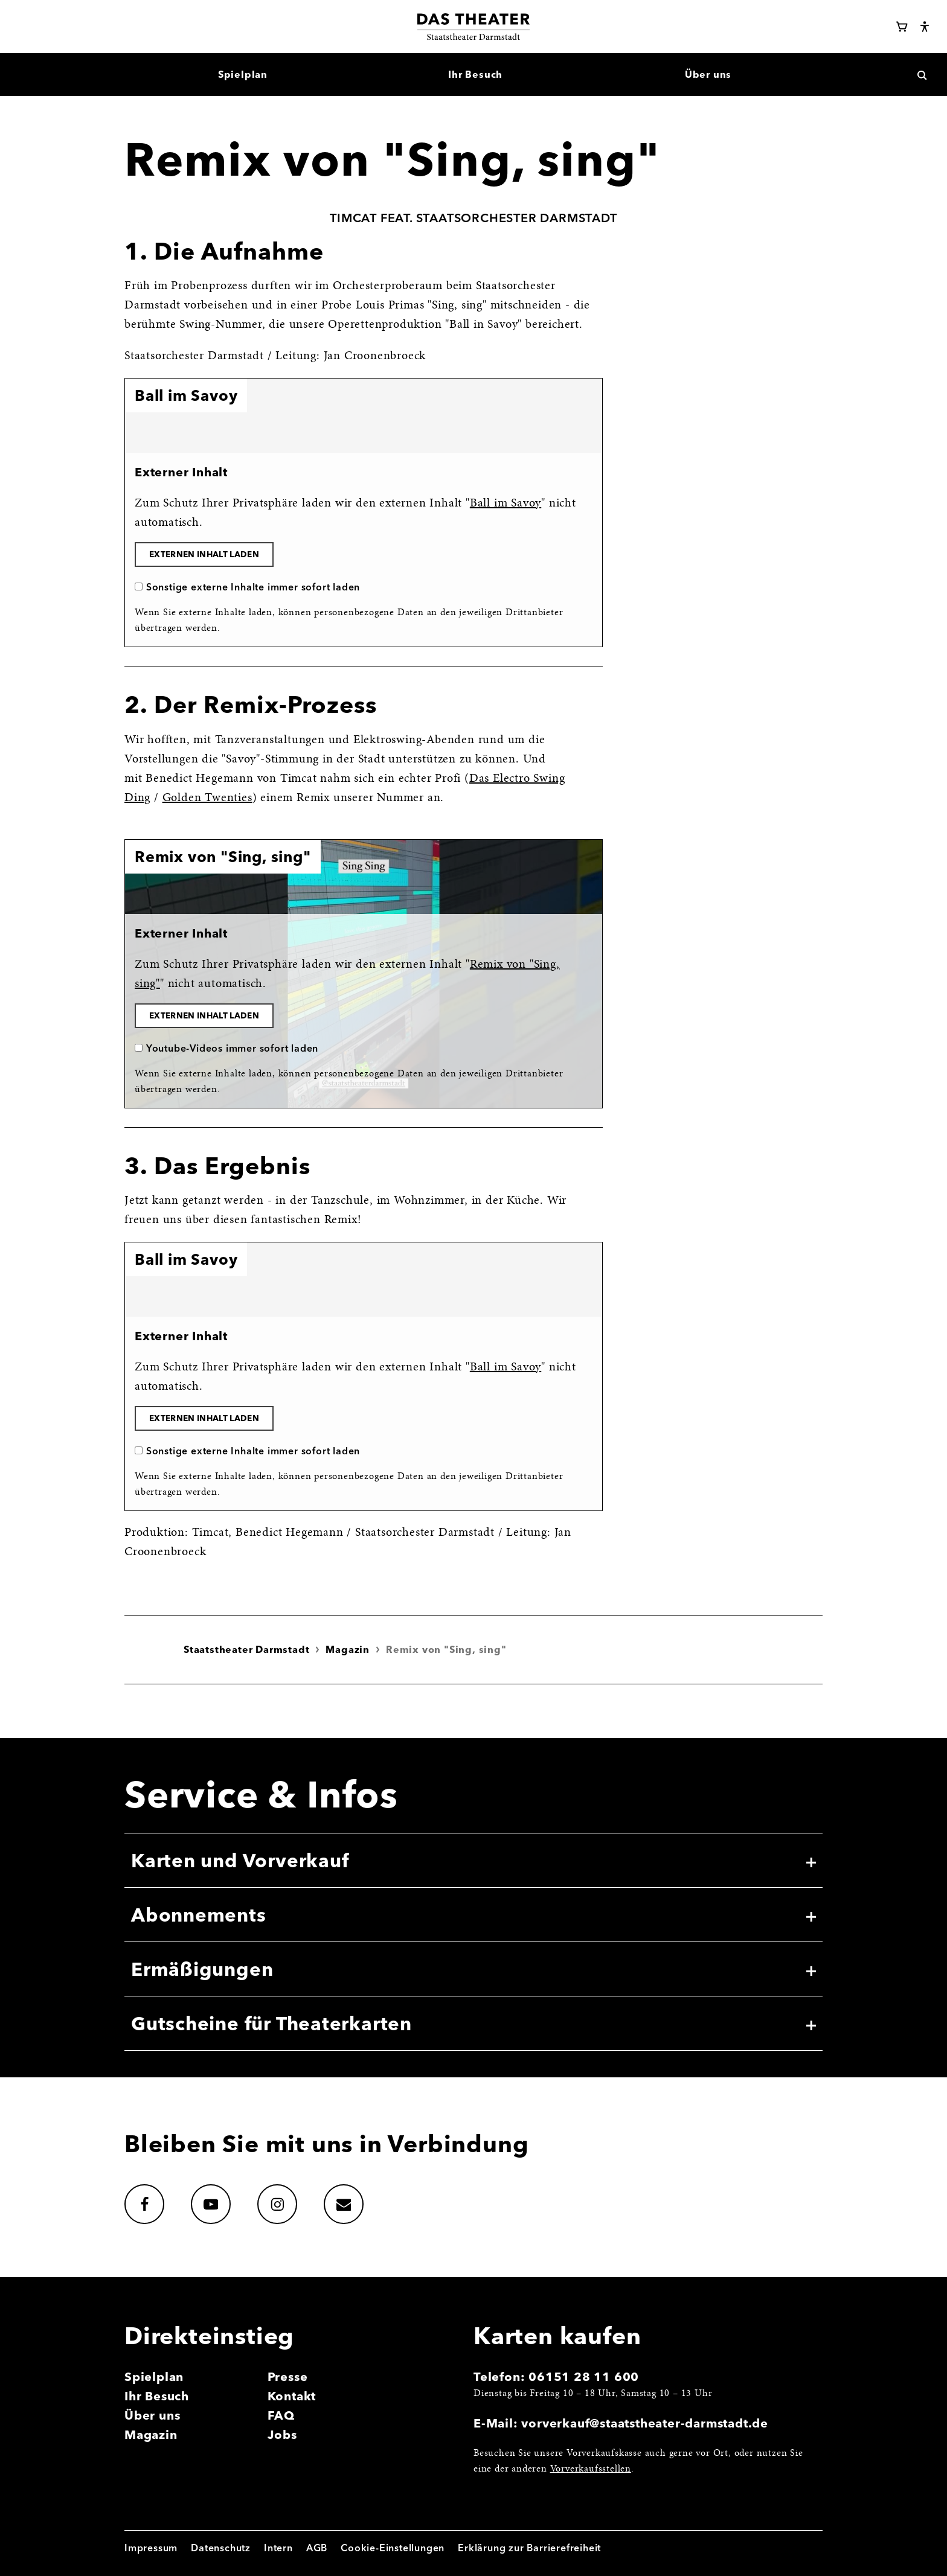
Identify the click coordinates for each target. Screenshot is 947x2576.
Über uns (152, 2415)
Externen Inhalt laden (204, 554)
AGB (316, 2548)
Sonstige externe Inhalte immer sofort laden (253, 587)
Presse (288, 2376)
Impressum (151, 2548)
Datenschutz (221, 2548)
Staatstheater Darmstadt (246, 1649)
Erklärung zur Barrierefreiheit (529, 2548)
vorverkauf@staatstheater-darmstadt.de (644, 2423)
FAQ (281, 2415)
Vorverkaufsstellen (590, 2469)
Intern (278, 2548)
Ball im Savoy (505, 503)
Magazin (348, 1649)
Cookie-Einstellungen (393, 2548)
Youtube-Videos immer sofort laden (232, 1048)
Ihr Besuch (156, 2395)
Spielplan (154, 2376)
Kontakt (292, 2395)
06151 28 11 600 (583, 2376)
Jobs (282, 2434)
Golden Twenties (207, 798)
